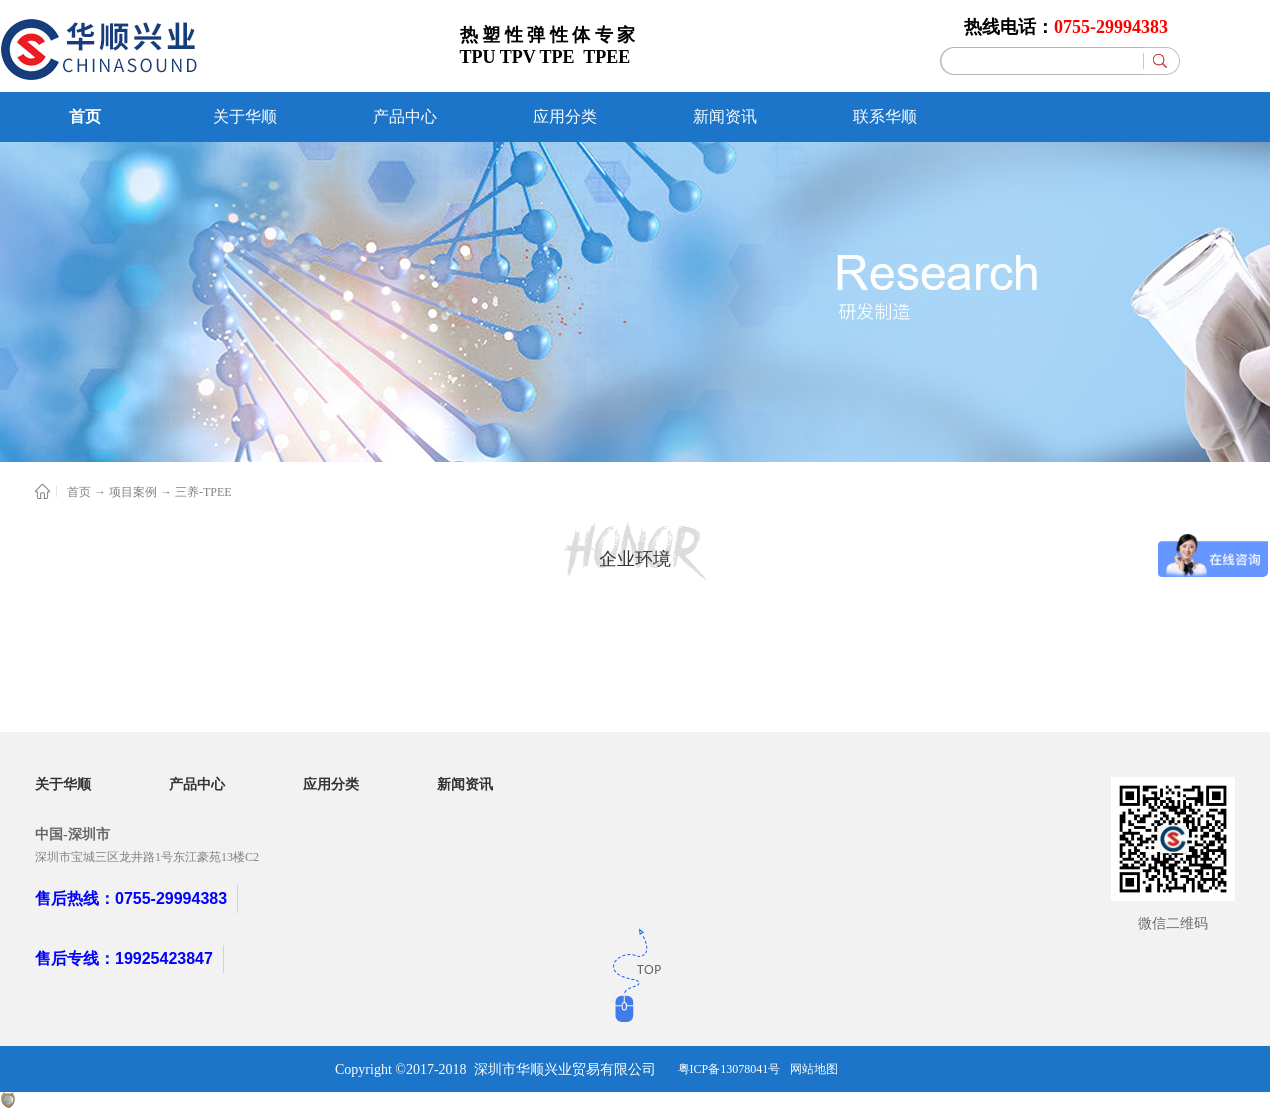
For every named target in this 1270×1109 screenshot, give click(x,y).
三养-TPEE (203, 492)
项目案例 (133, 492)
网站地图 (814, 1069)
